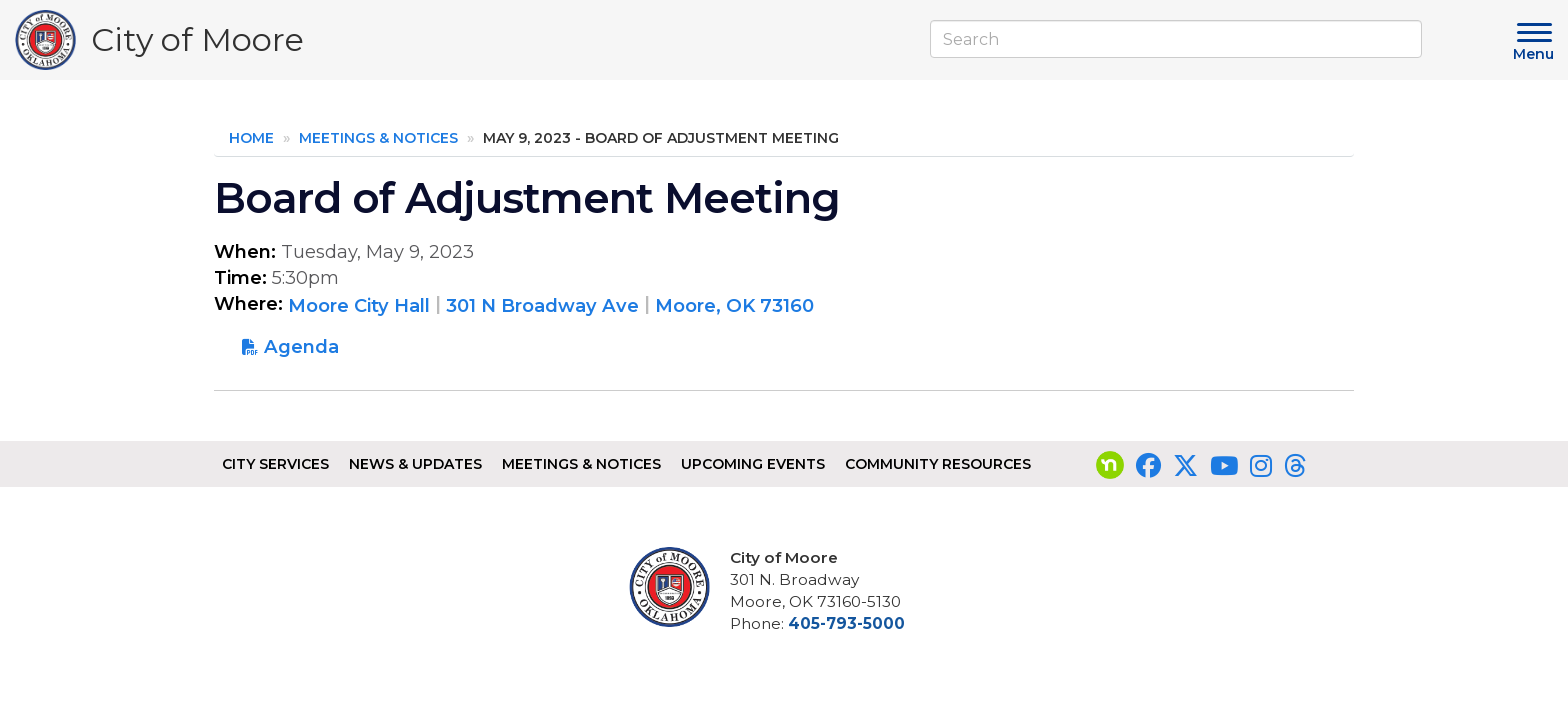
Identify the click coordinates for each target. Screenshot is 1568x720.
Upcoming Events (753, 464)
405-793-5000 (846, 623)
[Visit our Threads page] (1295, 466)
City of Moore (197, 44)
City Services (275, 464)
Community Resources (938, 464)
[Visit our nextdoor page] (1110, 466)
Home (251, 138)
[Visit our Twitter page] (1185, 466)
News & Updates (415, 464)
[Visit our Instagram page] (1261, 466)
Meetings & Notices (378, 138)
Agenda (301, 346)
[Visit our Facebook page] (1148, 466)
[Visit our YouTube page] (1224, 466)
